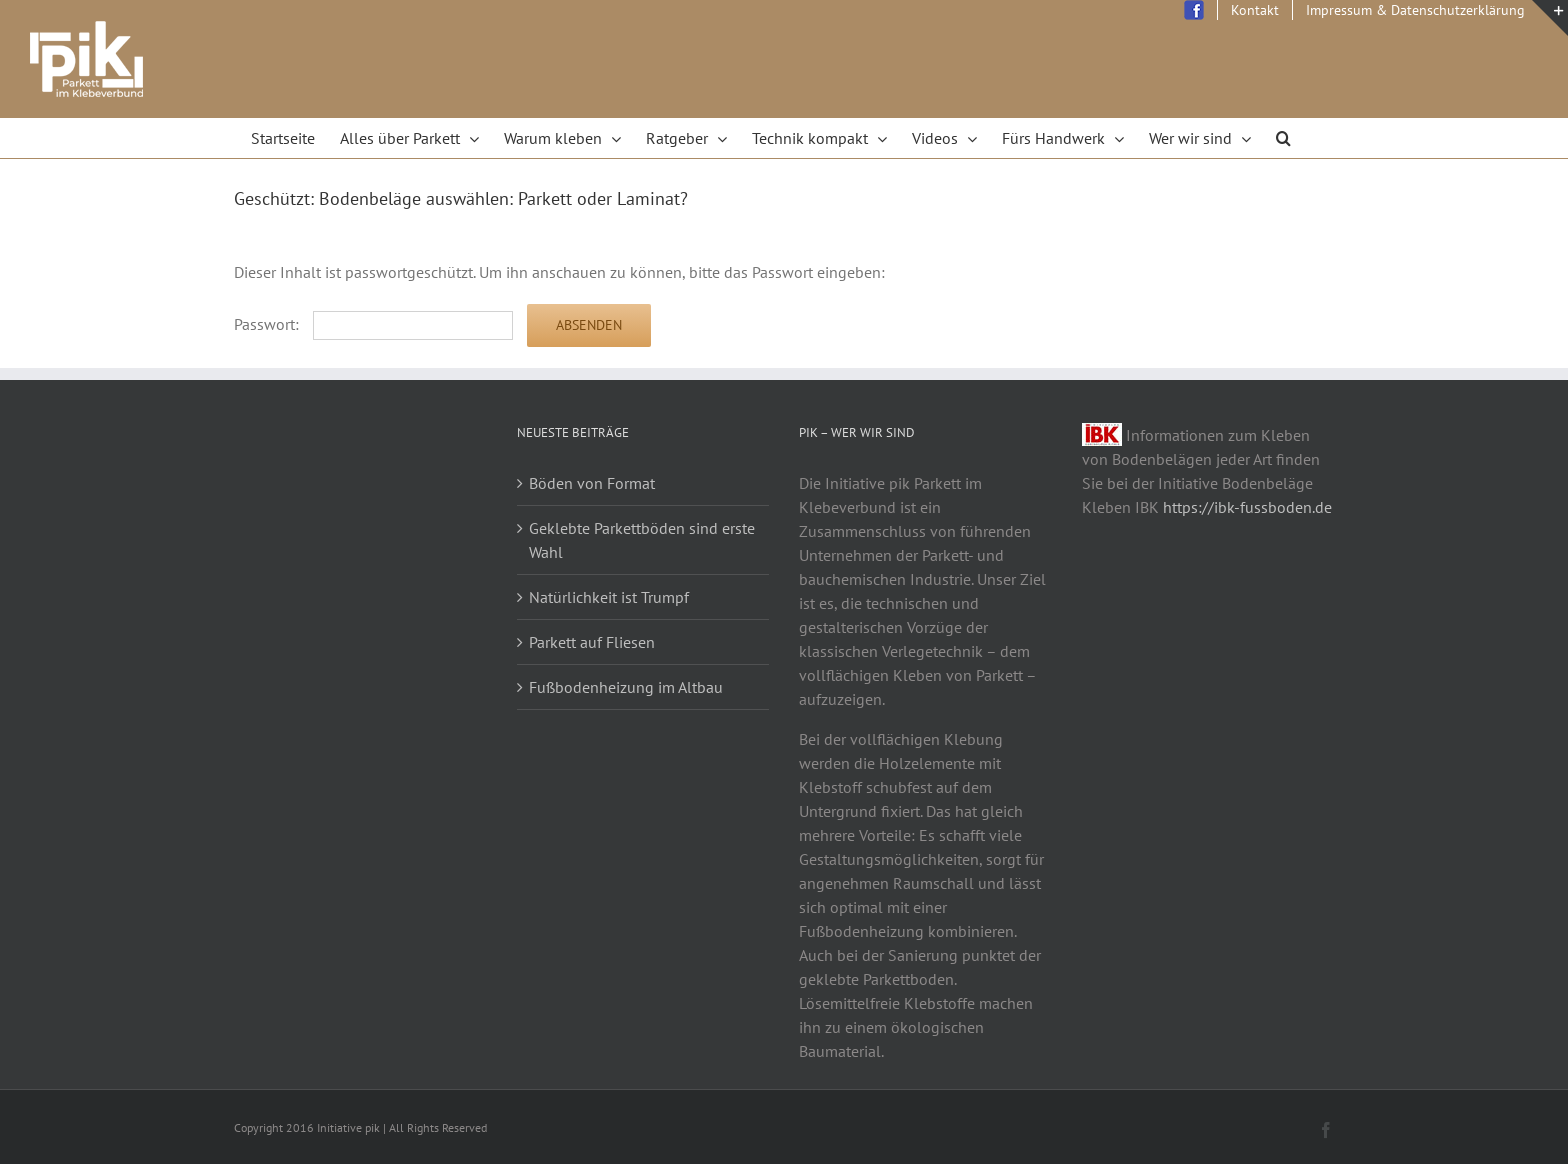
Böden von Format (592, 483)
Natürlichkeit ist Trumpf (609, 597)
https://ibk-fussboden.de (1247, 507)
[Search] (1284, 138)
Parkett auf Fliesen (592, 642)
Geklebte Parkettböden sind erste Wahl (642, 540)
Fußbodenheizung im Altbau (626, 687)
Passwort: (373, 324)
